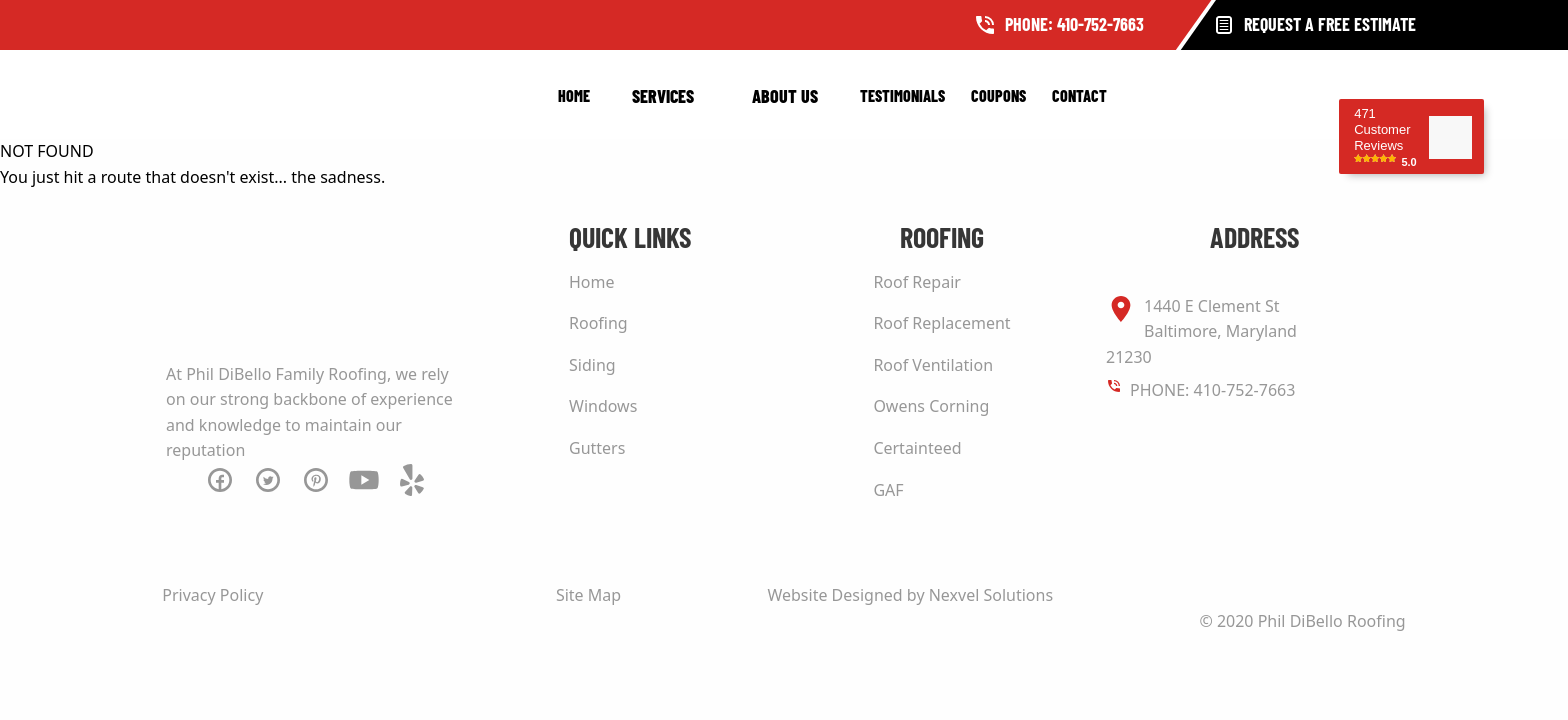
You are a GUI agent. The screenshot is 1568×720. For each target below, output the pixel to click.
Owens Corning (931, 406)
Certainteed (917, 448)
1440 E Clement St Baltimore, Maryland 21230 (1201, 331)
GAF (888, 490)
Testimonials (902, 95)
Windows (603, 406)
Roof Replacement (941, 323)
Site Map (588, 595)
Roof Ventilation (933, 365)
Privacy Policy (212, 595)
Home (574, 95)
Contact (1079, 95)
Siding (592, 365)
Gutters (597, 448)
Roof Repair (917, 282)
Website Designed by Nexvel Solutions (910, 595)
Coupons (998, 95)
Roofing (598, 323)
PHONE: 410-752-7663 (1212, 390)
